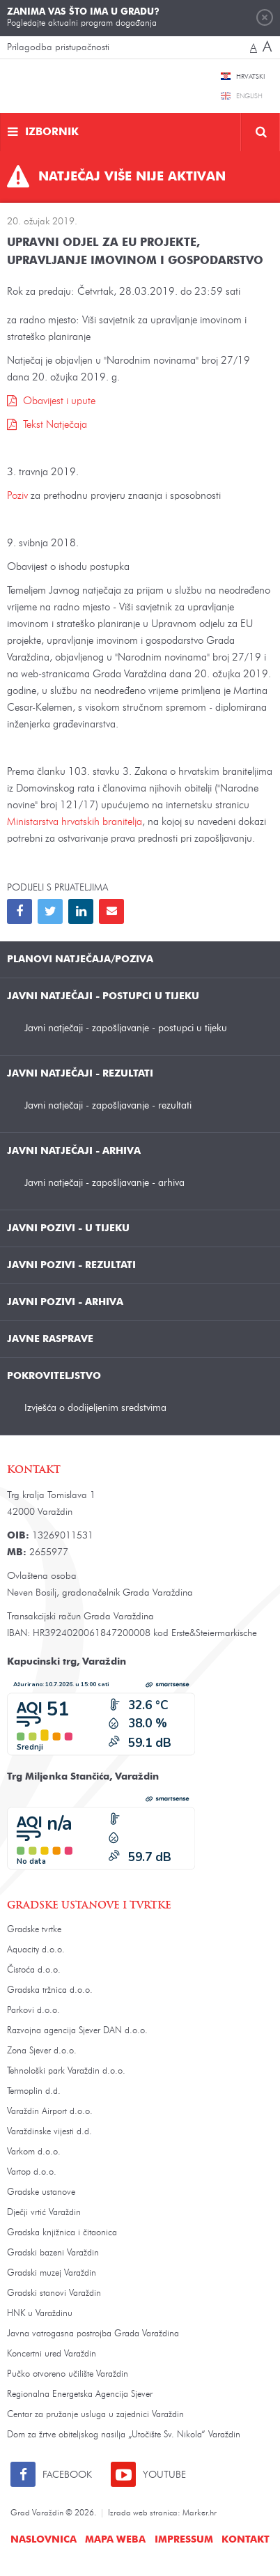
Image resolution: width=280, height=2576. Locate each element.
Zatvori (264, 17)
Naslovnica (43, 2540)
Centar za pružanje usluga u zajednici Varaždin (95, 2414)
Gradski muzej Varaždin (51, 2273)
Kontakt (245, 2540)
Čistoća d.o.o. (34, 1970)
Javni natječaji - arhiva (74, 1151)
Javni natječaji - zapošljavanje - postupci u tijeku (125, 1028)
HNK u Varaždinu (39, 2313)
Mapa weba (115, 2540)
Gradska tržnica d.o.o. (50, 1990)
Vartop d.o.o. (31, 2172)
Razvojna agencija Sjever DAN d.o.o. (77, 2030)
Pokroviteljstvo (54, 1376)
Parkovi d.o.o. (33, 2010)
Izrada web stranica (143, 2513)
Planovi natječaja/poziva (80, 959)
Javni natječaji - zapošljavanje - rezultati (108, 1105)
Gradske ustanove (41, 2192)
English (249, 96)
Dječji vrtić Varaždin (44, 2212)
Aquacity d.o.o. (36, 1949)
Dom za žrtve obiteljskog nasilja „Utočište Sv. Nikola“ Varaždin (123, 2434)
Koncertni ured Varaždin (51, 2354)
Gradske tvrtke (34, 1929)
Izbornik (52, 133)
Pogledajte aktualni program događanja (83, 17)
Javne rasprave (50, 1339)
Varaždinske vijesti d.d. (49, 2131)
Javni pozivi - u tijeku (68, 1228)
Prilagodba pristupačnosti (58, 47)
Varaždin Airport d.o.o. (50, 2111)
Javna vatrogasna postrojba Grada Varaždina (93, 2333)
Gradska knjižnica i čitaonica (62, 2232)
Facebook (67, 2475)
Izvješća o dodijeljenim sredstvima (95, 1408)
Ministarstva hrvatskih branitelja (74, 822)
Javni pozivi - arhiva (65, 1302)
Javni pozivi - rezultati (71, 1265)
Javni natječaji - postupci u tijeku (103, 996)
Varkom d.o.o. (34, 2152)
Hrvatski (250, 76)
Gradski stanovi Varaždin (54, 2293)
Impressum (184, 2540)
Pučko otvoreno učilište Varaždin (67, 2374)
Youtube (164, 2475)
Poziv (19, 496)
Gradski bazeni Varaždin (53, 2253)
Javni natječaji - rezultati (80, 1074)
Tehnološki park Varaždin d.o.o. (66, 2071)
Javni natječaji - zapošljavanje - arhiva (104, 1183)
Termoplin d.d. (34, 2091)
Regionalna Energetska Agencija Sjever (80, 2394)
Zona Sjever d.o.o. (42, 2051)
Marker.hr (199, 2513)
